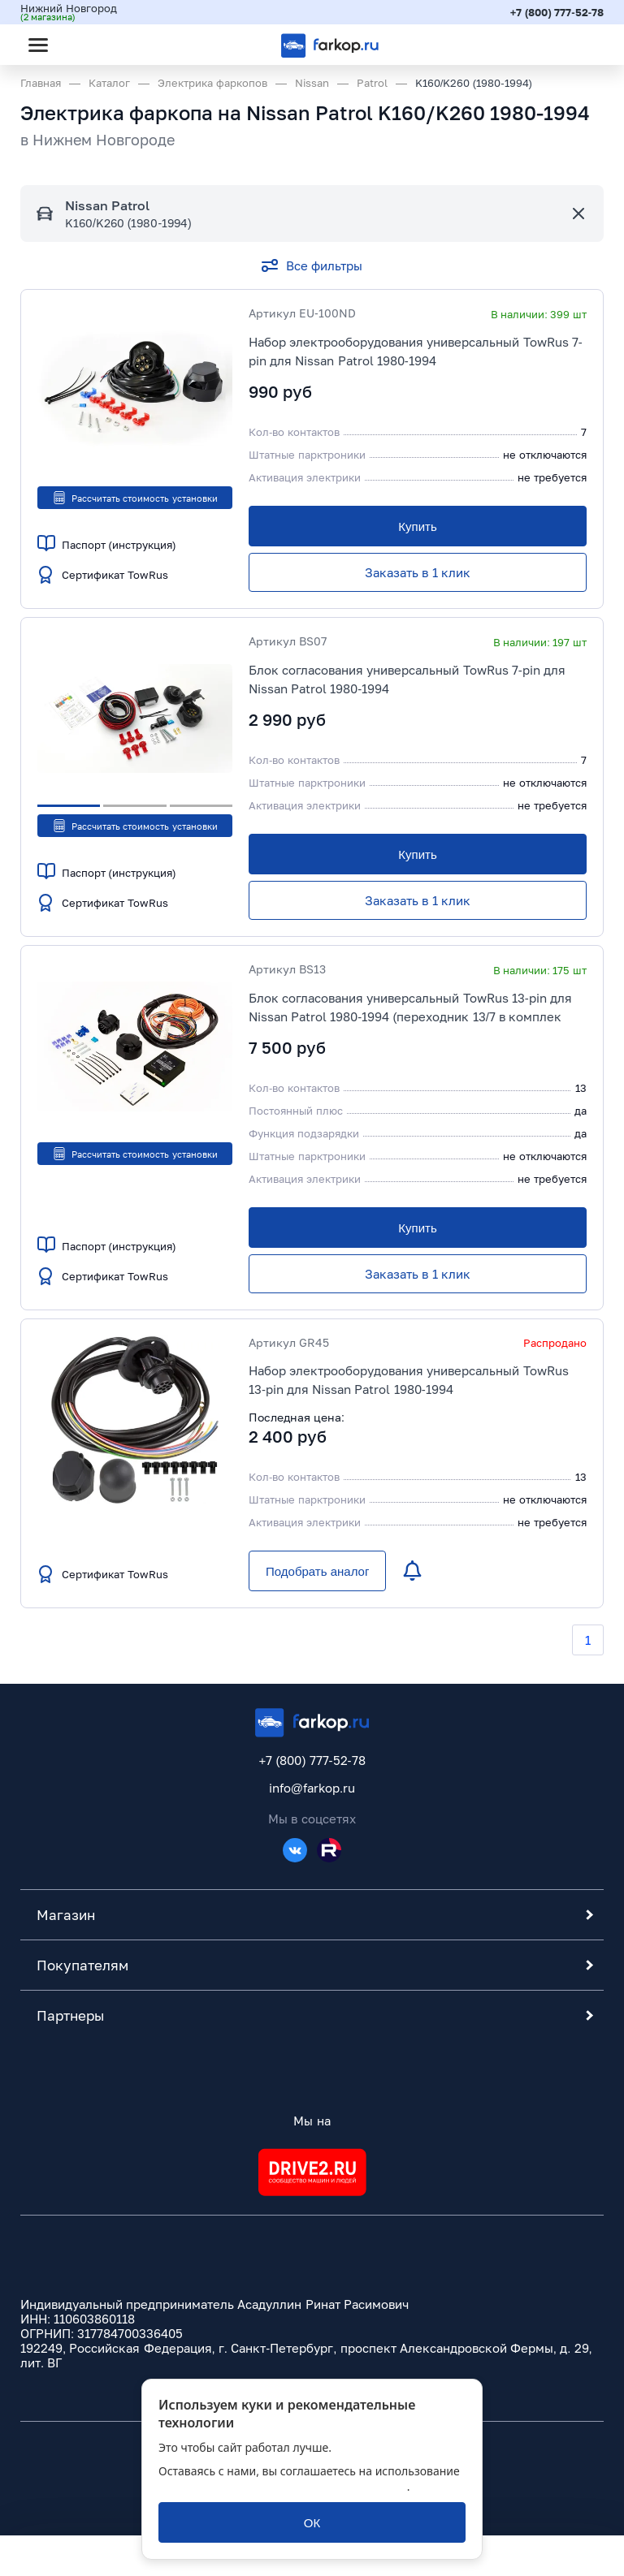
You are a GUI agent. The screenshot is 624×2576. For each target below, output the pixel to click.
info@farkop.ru (312, 1787)
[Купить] (418, 526)
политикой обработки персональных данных (282, 2486)
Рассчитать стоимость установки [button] (134, 497)
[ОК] (312, 2522)
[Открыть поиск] (82, 44)
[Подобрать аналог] (317, 1571)
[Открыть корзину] (578, 44)
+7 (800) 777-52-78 (557, 12)
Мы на (311, 2120)
